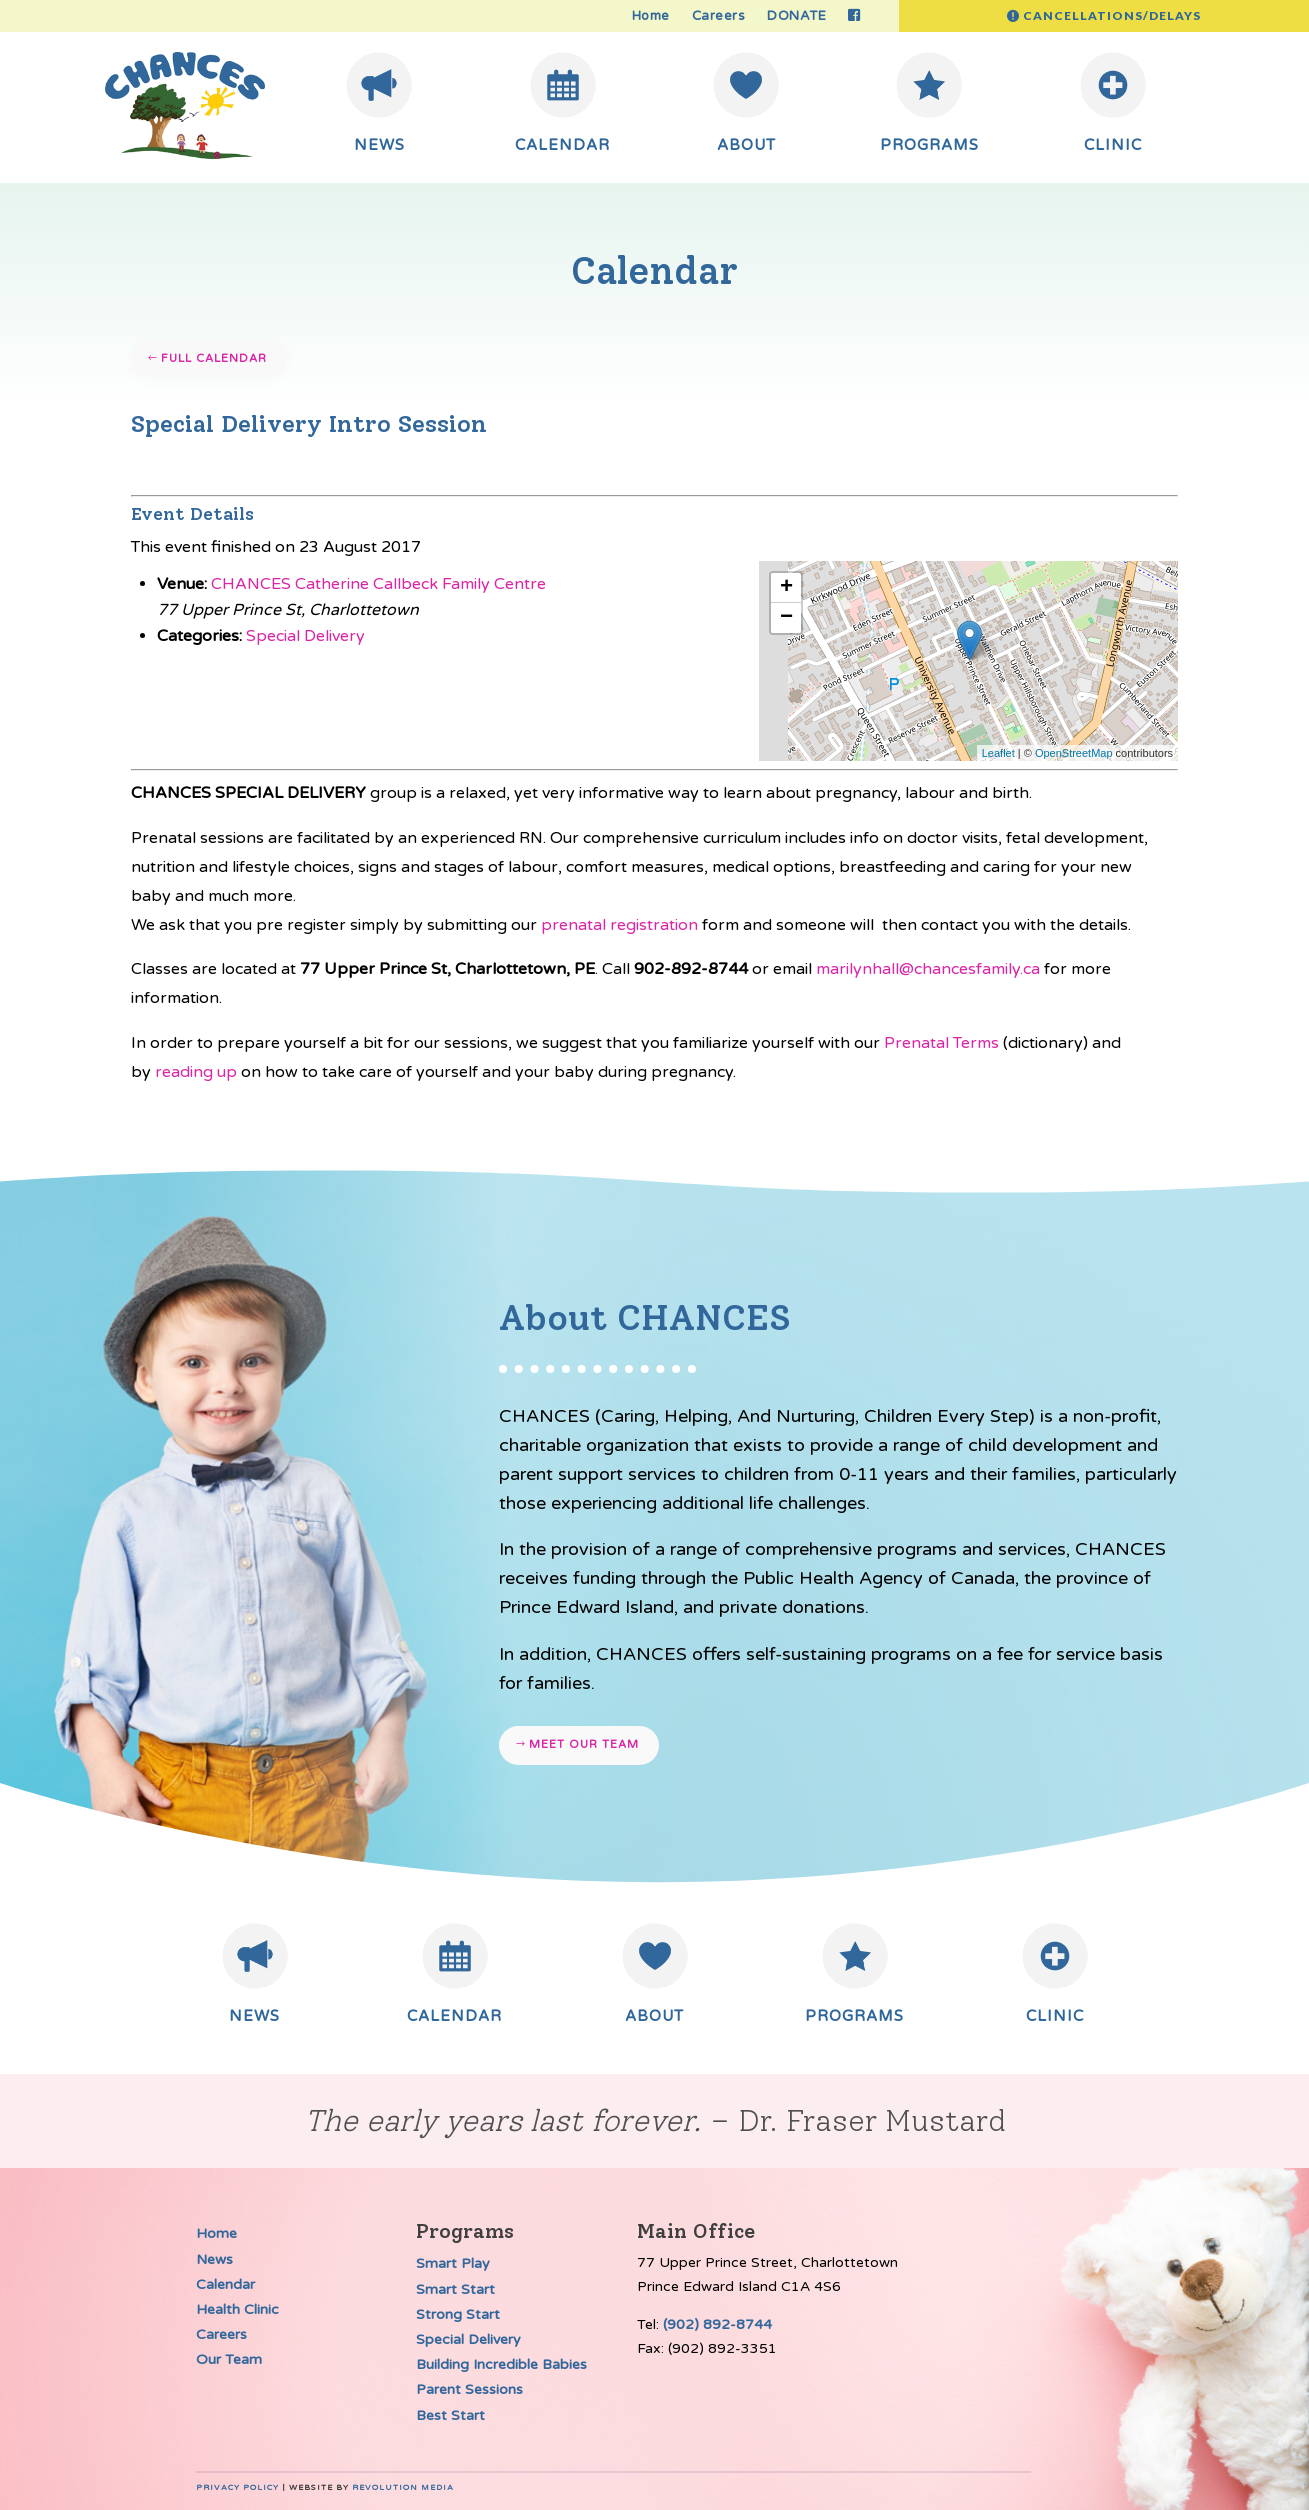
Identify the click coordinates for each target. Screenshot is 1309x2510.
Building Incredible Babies (501, 2364)
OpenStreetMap (1074, 753)
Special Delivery (305, 636)
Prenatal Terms (941, 1043)
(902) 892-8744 (717, 2324)
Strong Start (458, 2314)
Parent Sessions (469, 2389)
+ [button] (786, 588)
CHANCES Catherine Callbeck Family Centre (378, 584)
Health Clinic (237, 2309)
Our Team (229, 2359)
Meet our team (584, 1744)
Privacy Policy (237, 2487)
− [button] (786, 618)
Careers (719, 16)
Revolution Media (403, 2487)
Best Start (450, 2415)
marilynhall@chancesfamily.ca (928, 969)
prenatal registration (619, 925)
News (214, 2259)
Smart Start (455, 2289)
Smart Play (453, 2263)
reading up (196, 1072)
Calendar (225, 2284)
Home (651, 16)
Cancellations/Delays (1112, 15)
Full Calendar (214, 358)
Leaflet (998, 753)
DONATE (796, 16)
